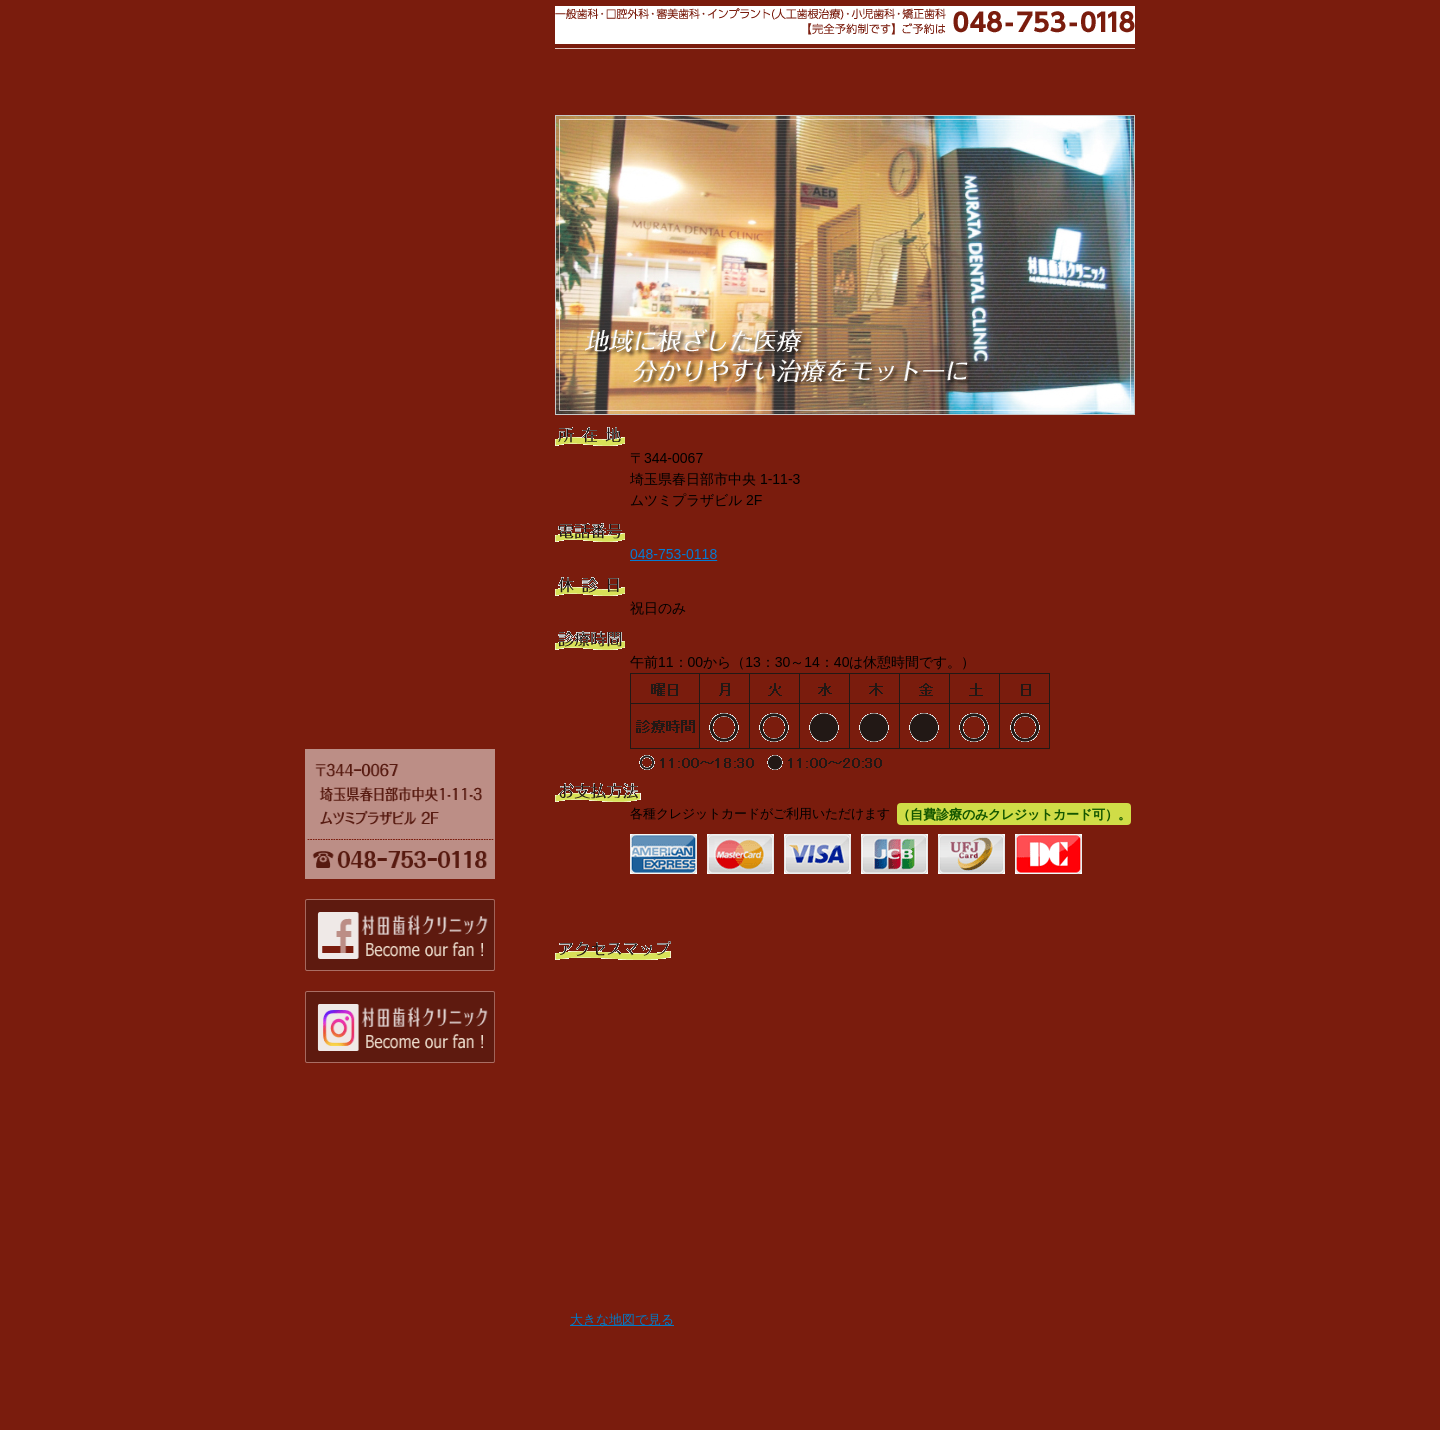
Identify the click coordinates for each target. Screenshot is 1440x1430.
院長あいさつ (415, 168)
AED (415, 462)
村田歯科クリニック (415, 52)
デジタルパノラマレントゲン (415, 436)
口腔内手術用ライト (415, 358)
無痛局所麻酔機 (415, 583)
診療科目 (415, 220)
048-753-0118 (673, 554)
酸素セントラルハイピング (415, 635)
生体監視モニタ (415, 488)
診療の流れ (415, 246)
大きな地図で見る (622, 1320)
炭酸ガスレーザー (415, 332)
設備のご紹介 (415, 299)
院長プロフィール (415, 194)
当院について (415, 135)
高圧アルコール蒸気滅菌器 (415, 514)
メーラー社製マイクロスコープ (415, 384)
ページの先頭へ (1080, 1357)
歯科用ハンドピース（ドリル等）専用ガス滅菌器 (415, 548)
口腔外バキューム (415, 410)
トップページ (415, 714)
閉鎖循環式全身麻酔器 (415, 661)
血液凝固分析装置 (415, 609)
